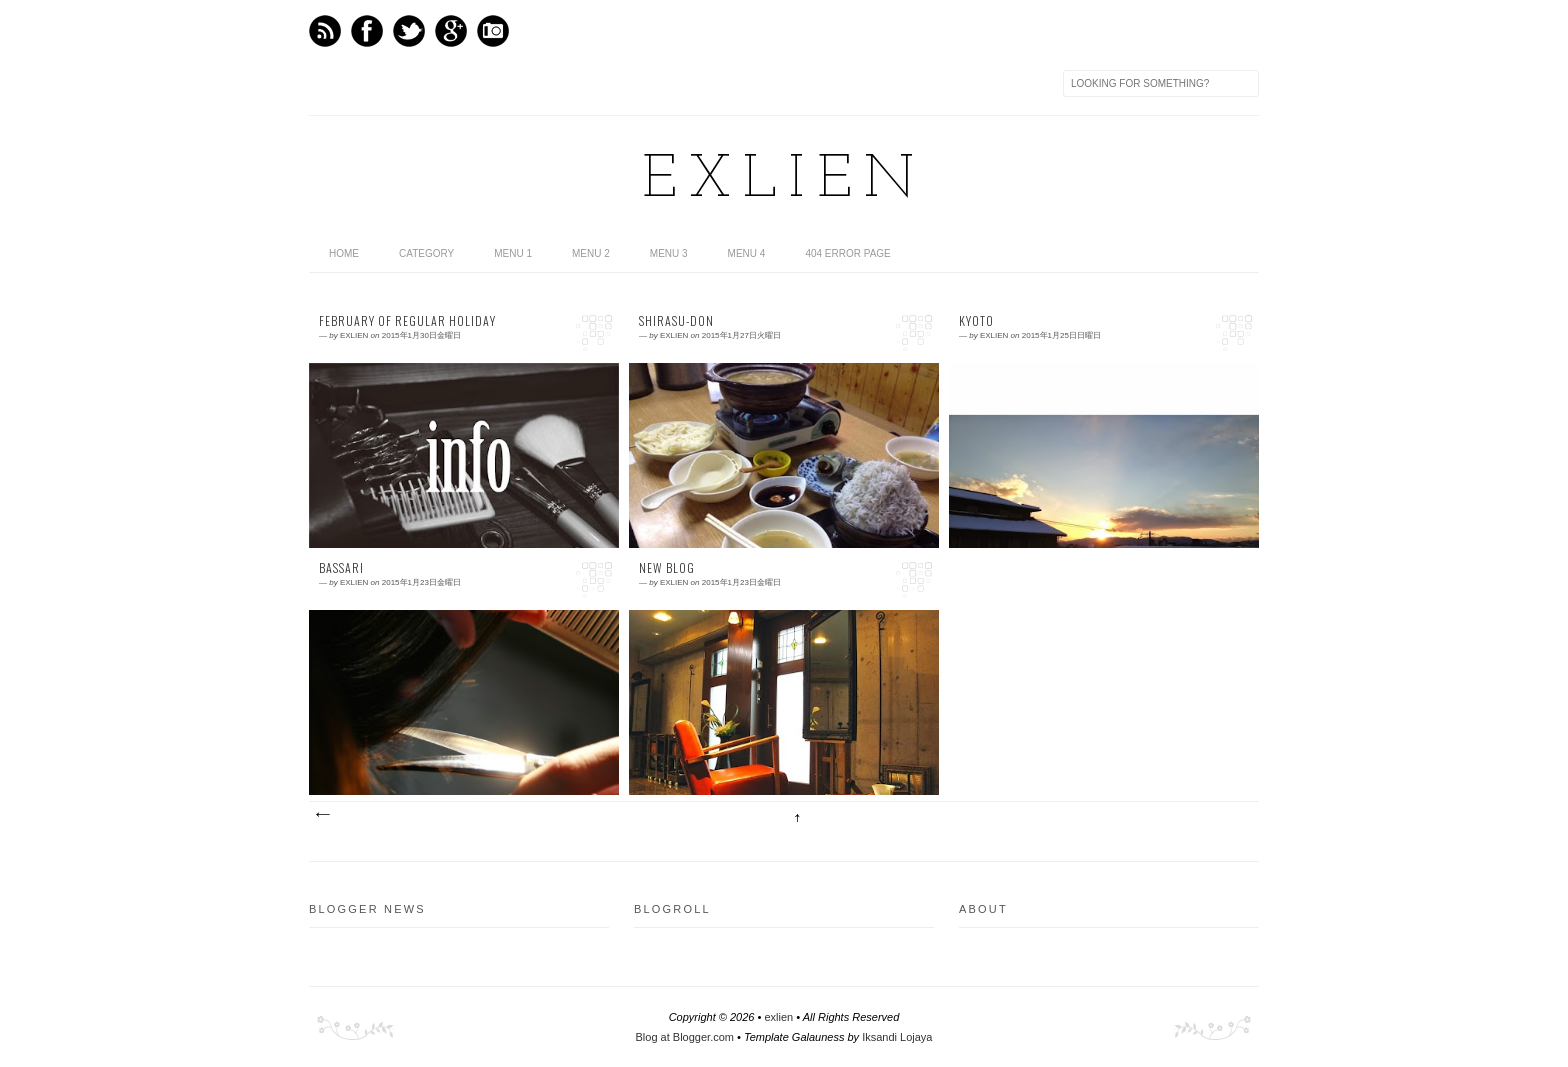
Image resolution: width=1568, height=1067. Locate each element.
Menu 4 (747, 253)
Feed (325, 31)
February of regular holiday (407, 321)
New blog (667, 568)
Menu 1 (513, 253)
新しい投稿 (322, 815)
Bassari (341, 568)
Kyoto (976, 321)
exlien (784, 181)
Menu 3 (669, 253)
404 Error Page (847, 253)
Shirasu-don (676, 321)
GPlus (451, 31)
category (426, 253)
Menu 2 (591, 253)
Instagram (493, 31)
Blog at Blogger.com (685, 1037)
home (344, 253)
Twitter (409, 31)
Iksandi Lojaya (897, 1037)
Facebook (367, 31)
